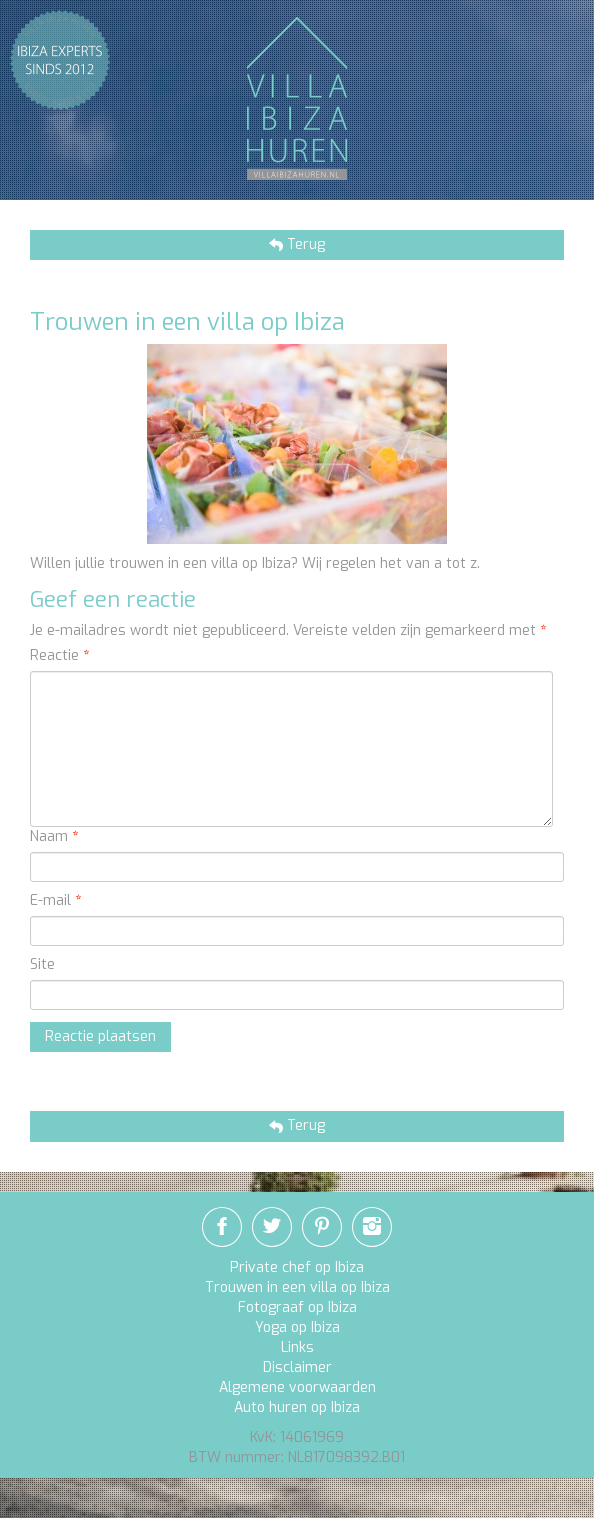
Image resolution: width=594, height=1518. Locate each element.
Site (42, 964)
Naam (54, 836)
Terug (304, 244)
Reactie (59, 655)
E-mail (55, 900)
